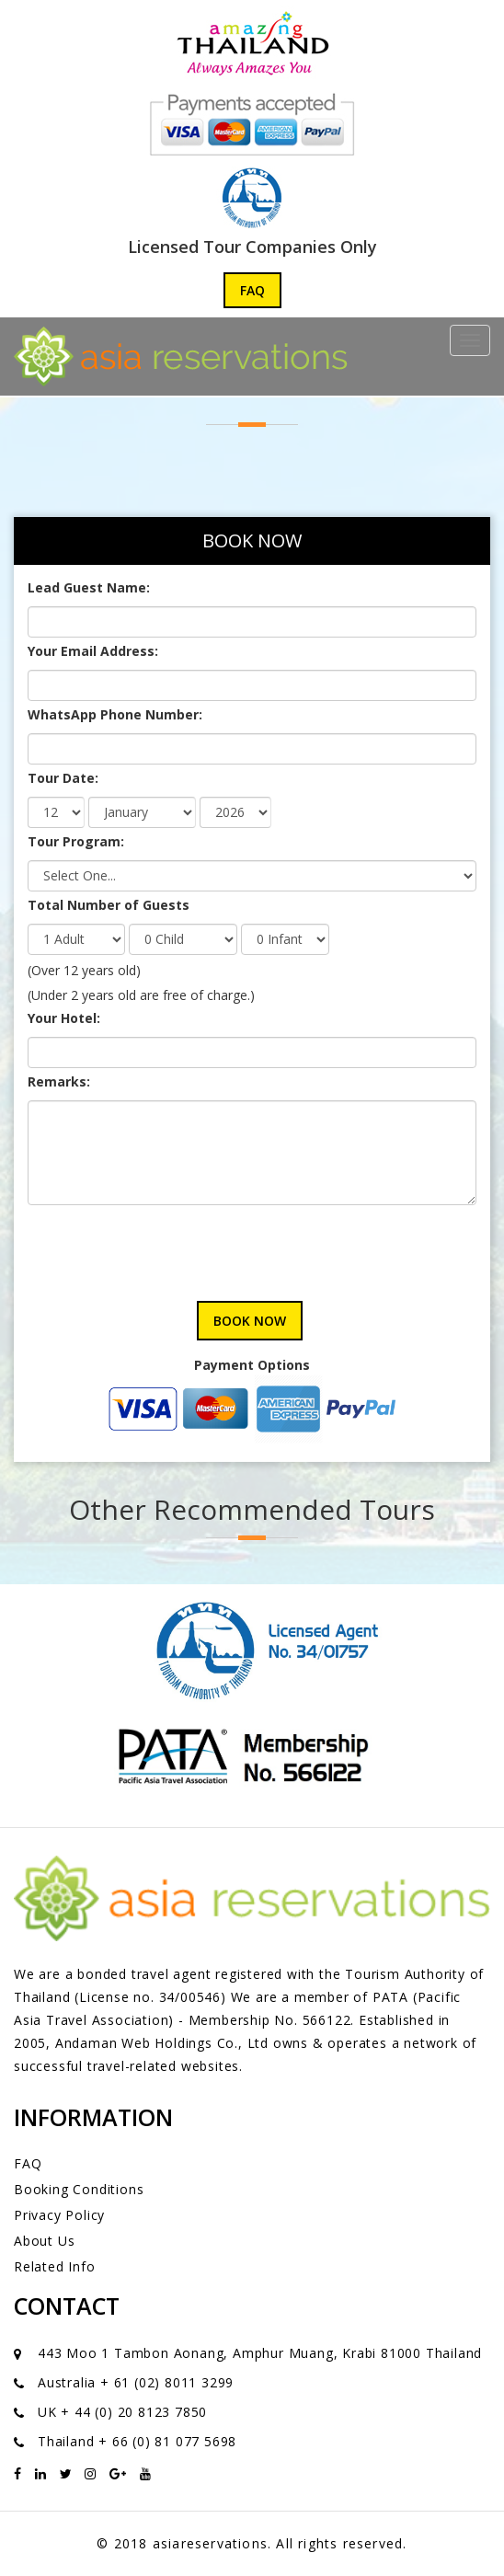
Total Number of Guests (108, 905)
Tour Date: (63, 778)
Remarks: (59, 1081)
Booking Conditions (78, 2189)
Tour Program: (76, 841)
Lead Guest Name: (89, 587)
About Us (44, 2240)
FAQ (252, 290)
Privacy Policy (59, 2215)
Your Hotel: (64, 1018)
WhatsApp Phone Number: (115, 714)
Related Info (55, 2266)
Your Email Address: (93, 651)
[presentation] (167, 1246)
